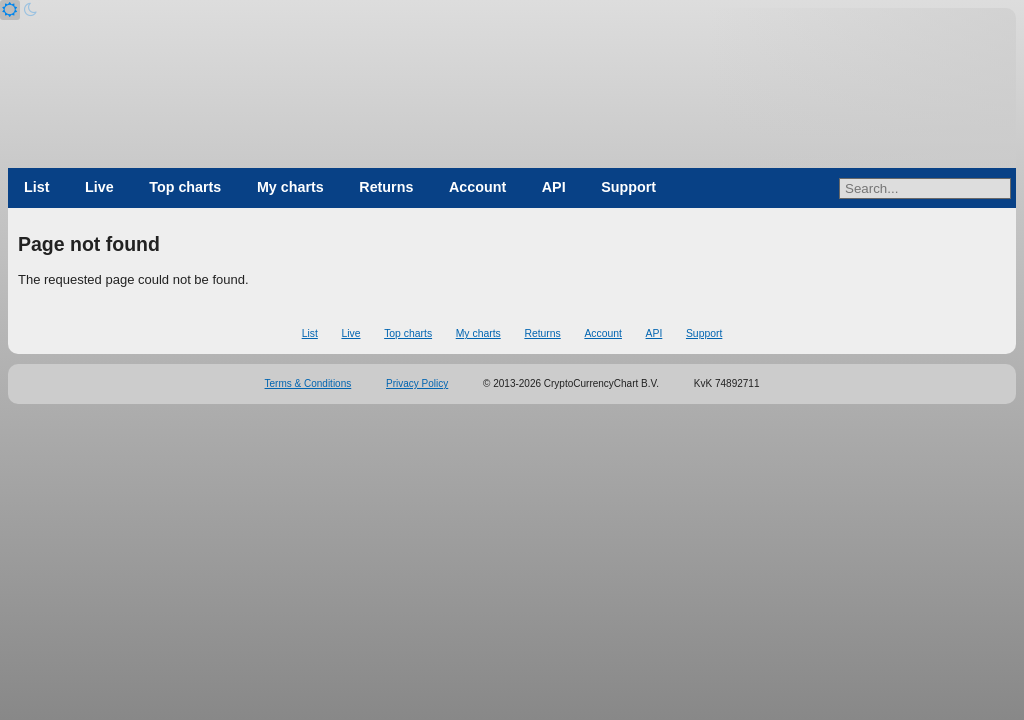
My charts (290, 187)
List (36, 187)
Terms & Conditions (308, 383)
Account (477, 187)
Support (628, 187)
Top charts (185, 187)
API (554, 187)
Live (99, 187)
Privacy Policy (417, 383)
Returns (386, 187)
